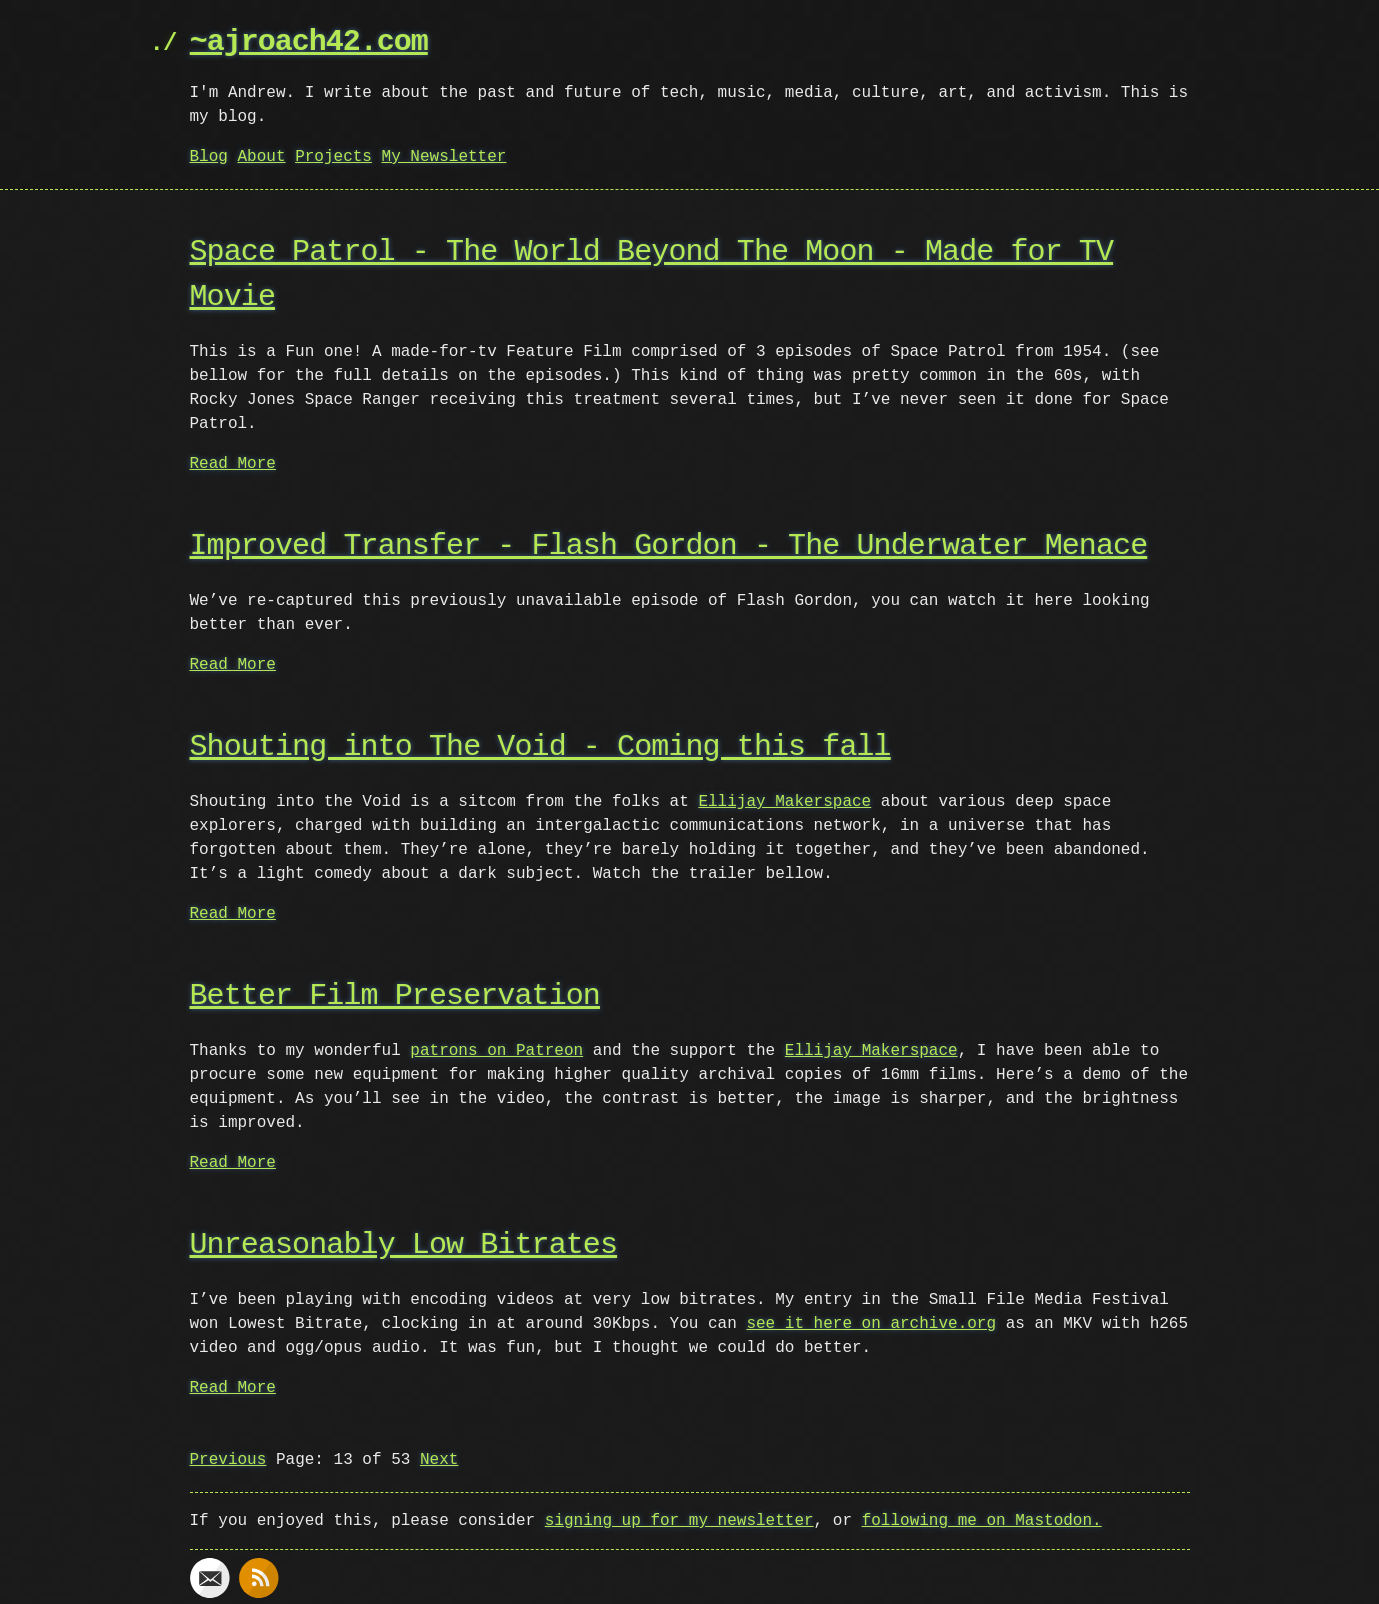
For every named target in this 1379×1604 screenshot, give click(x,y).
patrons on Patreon (496, 1051)
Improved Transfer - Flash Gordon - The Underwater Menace (669, 546)
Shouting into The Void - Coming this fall (540, 747)
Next (439, 1460)
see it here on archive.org (871, 1324)
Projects (333, 157)
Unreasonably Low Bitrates (404, 1245)
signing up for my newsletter (679, 1521)
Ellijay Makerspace (784, 802)
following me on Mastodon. (982, 1521)
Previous (228, 1460)
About (262, 157)
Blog (209, 157)
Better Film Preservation (395, 996)
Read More (233, 464)
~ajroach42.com (309, 42)
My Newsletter (444, 157)
